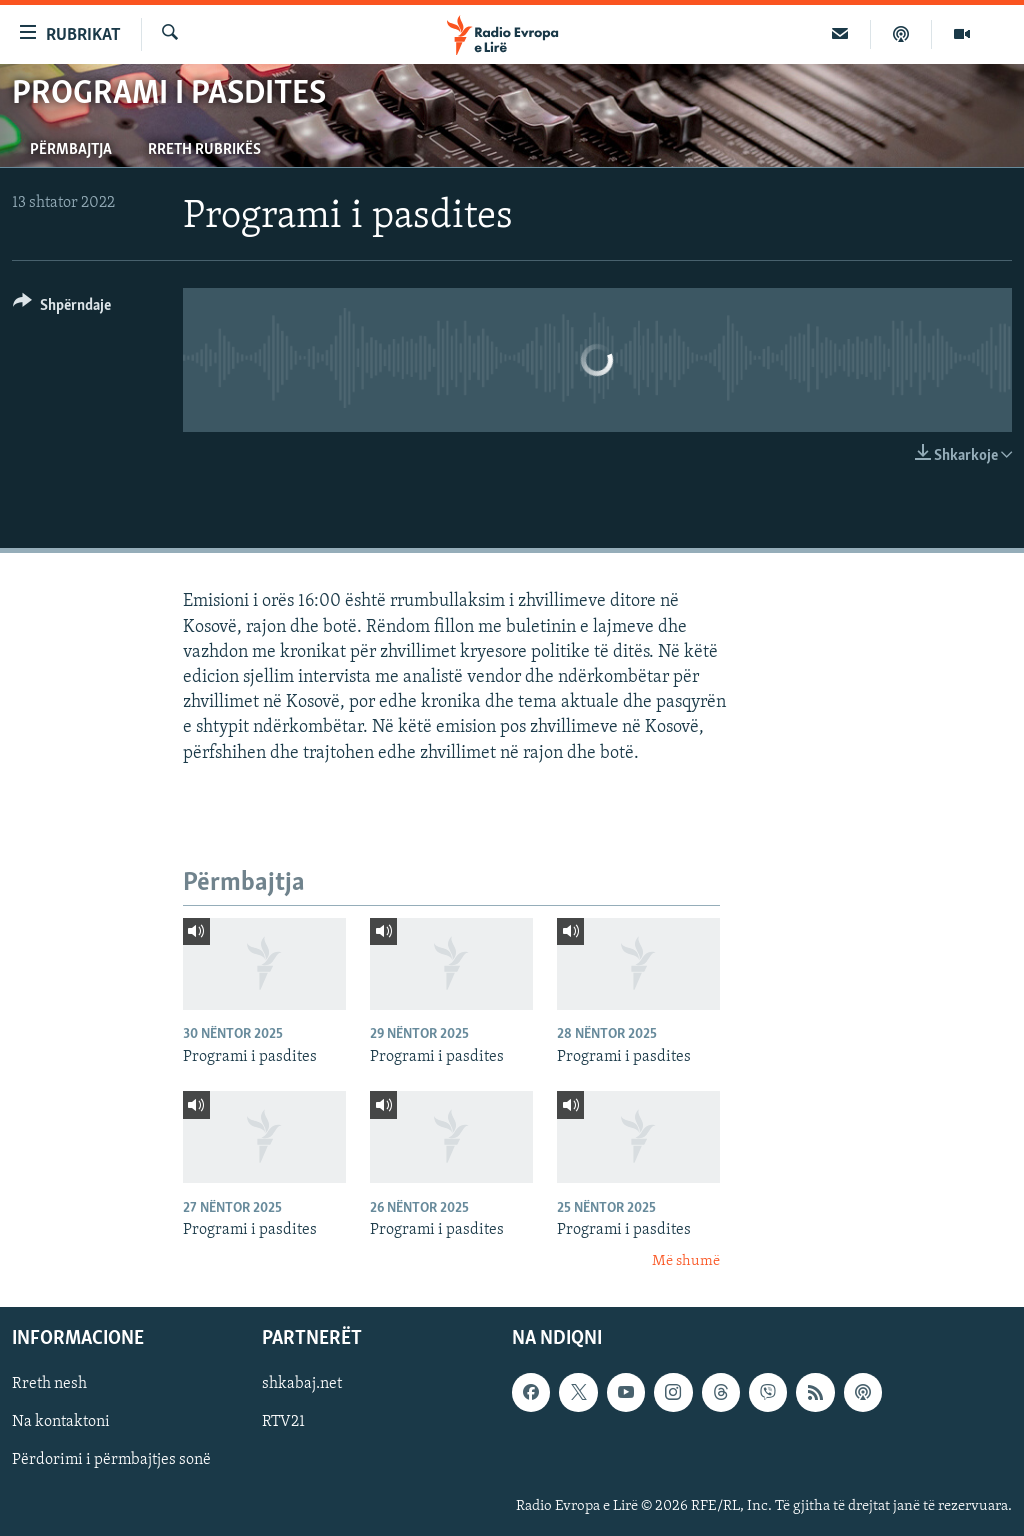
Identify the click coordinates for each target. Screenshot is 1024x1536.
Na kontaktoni (61, 1422)
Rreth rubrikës (204, 150)
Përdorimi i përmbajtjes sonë (111, 1460)
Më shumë (686, 1261)
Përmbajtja (71, 150)
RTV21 (283, 1422)
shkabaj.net (302, 1384)
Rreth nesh (49, 1384)
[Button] (62, 308)
